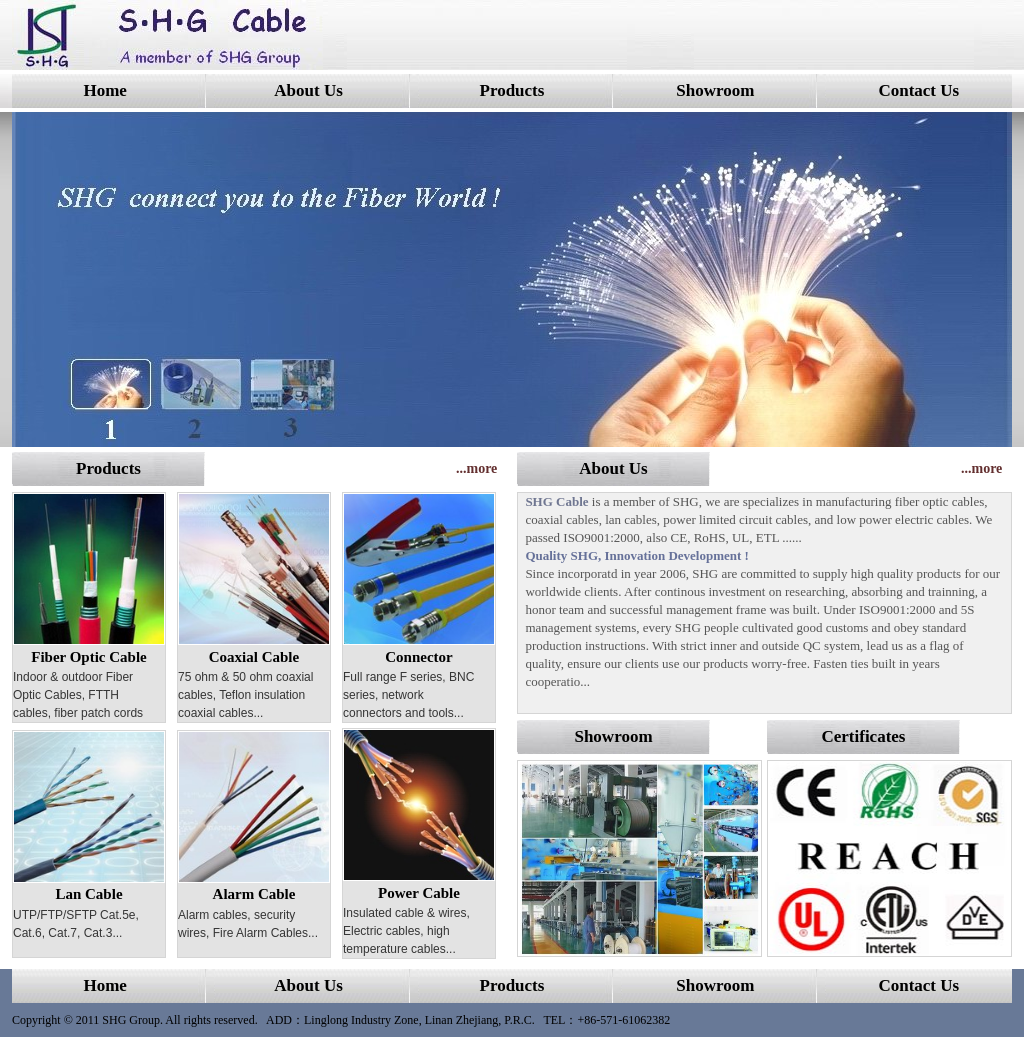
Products (512, 90)
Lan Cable (88, 894)
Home (104, 90)
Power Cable (419, 893)
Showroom (715, 90)
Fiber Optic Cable (89, 657)
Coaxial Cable (254, 657)
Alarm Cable (254, 894)
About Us (308, 90)
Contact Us (918, 90)
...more (476, 468)
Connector (419, 657)
